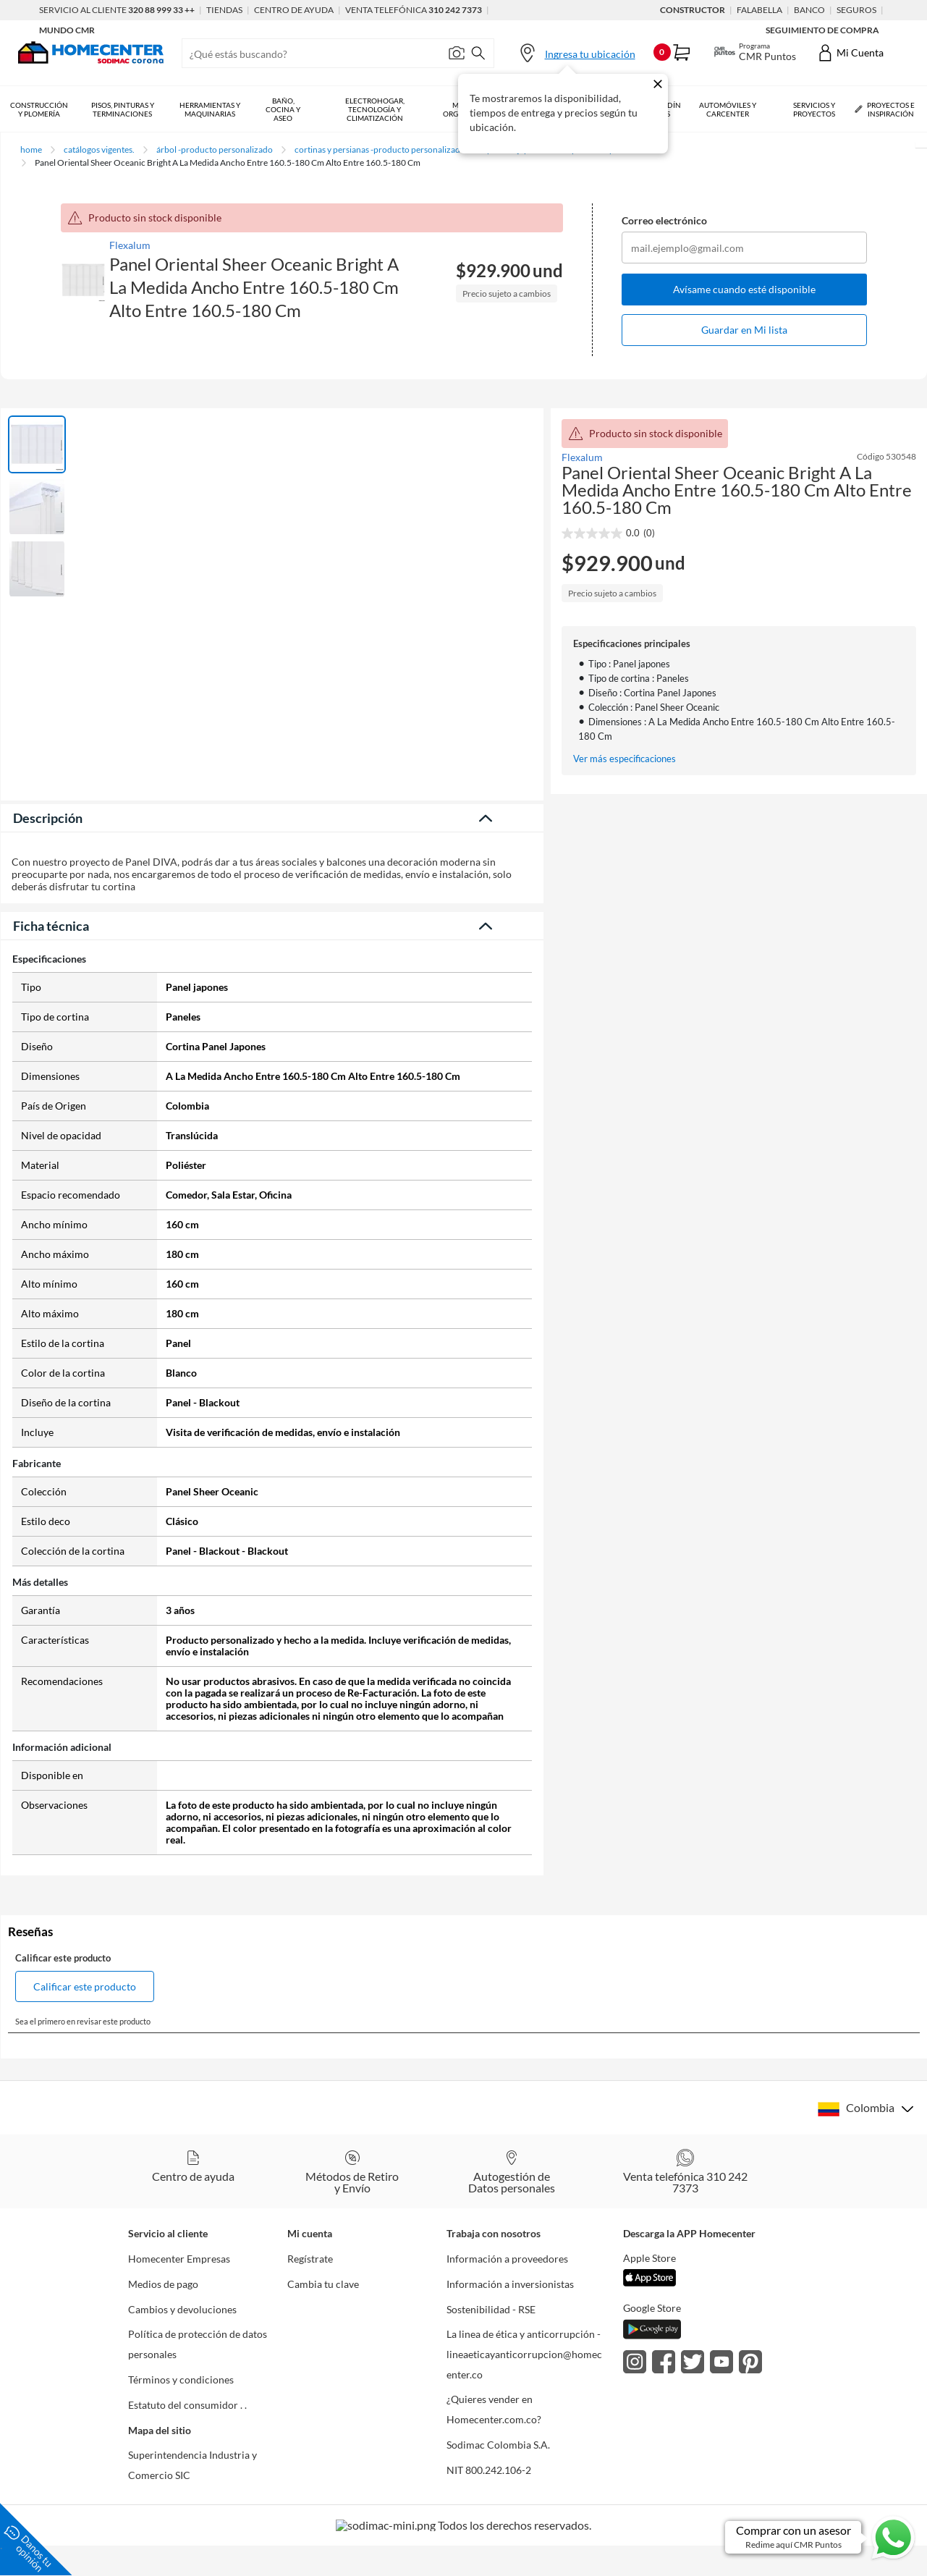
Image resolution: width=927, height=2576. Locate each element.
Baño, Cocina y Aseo (283, 109)
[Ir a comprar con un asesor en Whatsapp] (820, 2537)
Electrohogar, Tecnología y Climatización (375, 109)
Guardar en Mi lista (744, 330)
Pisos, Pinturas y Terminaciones (122, 109)
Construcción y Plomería (39, 109)
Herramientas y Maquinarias (209, 109)
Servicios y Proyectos (814, 109)
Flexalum (130, 245)
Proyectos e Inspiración (885, 109)
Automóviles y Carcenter (727, 109)
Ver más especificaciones (624, 759)
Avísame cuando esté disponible (744, 289)
